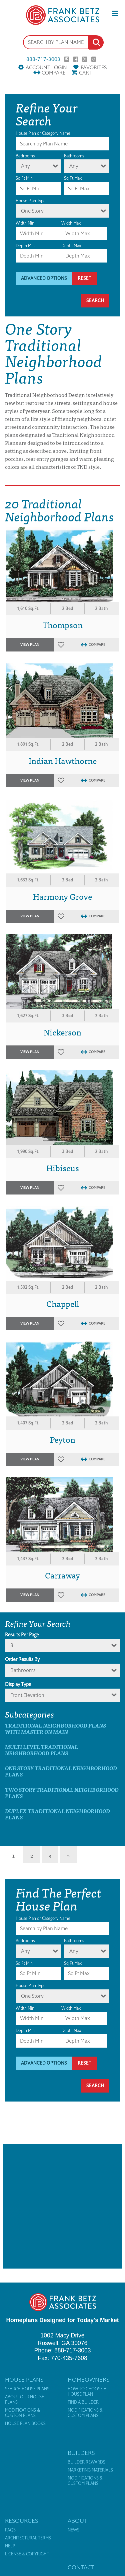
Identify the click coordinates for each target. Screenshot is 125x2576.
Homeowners (88, 2379)
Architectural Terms (28, 2538)
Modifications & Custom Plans (22, 2413)
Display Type (18, 1684)
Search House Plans (27, 2389)
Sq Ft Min (24, 178)
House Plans (24, 2379)
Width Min (25, 223)
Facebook (75, 59)
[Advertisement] (62, 2206)
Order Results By (22, 1659)
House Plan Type (31, 201)
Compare (53, 72)
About (77, 2520)
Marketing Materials (90, 2470)
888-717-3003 (43, 59)
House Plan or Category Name (43, 133)
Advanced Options (44, 278)
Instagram (93, 59)
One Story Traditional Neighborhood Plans (61, 1771)
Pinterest (66, 59)
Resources (21, 2520)
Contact (81, 2567)
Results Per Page (22, 1634)
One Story (32, 210)
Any (25, 165)
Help (10, 2546)
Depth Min (25, 246)
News (73, 2530)
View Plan (29, 644)
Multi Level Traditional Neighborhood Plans (41, 1750)
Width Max (71, 223)
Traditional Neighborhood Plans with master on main (55, 1728)
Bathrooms (74, 156)
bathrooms (22, 1670)
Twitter (84, 59)
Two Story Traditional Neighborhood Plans (62, 1792)
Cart (85, 72)
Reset (84, 278)
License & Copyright (27, 2554)
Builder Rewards (86, 2462)
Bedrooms (25, 156)
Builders (81, 2453)
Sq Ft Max (73, 178)
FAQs (10, 2530)
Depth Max (71, 246)
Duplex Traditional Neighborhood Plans (57, 1814)
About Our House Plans (24, 2399)
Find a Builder (83, 2402)
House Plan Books (25, 2423)
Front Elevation (27, 1695)
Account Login (46, 67)
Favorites (94, 67)
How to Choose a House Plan (87, 2391)
